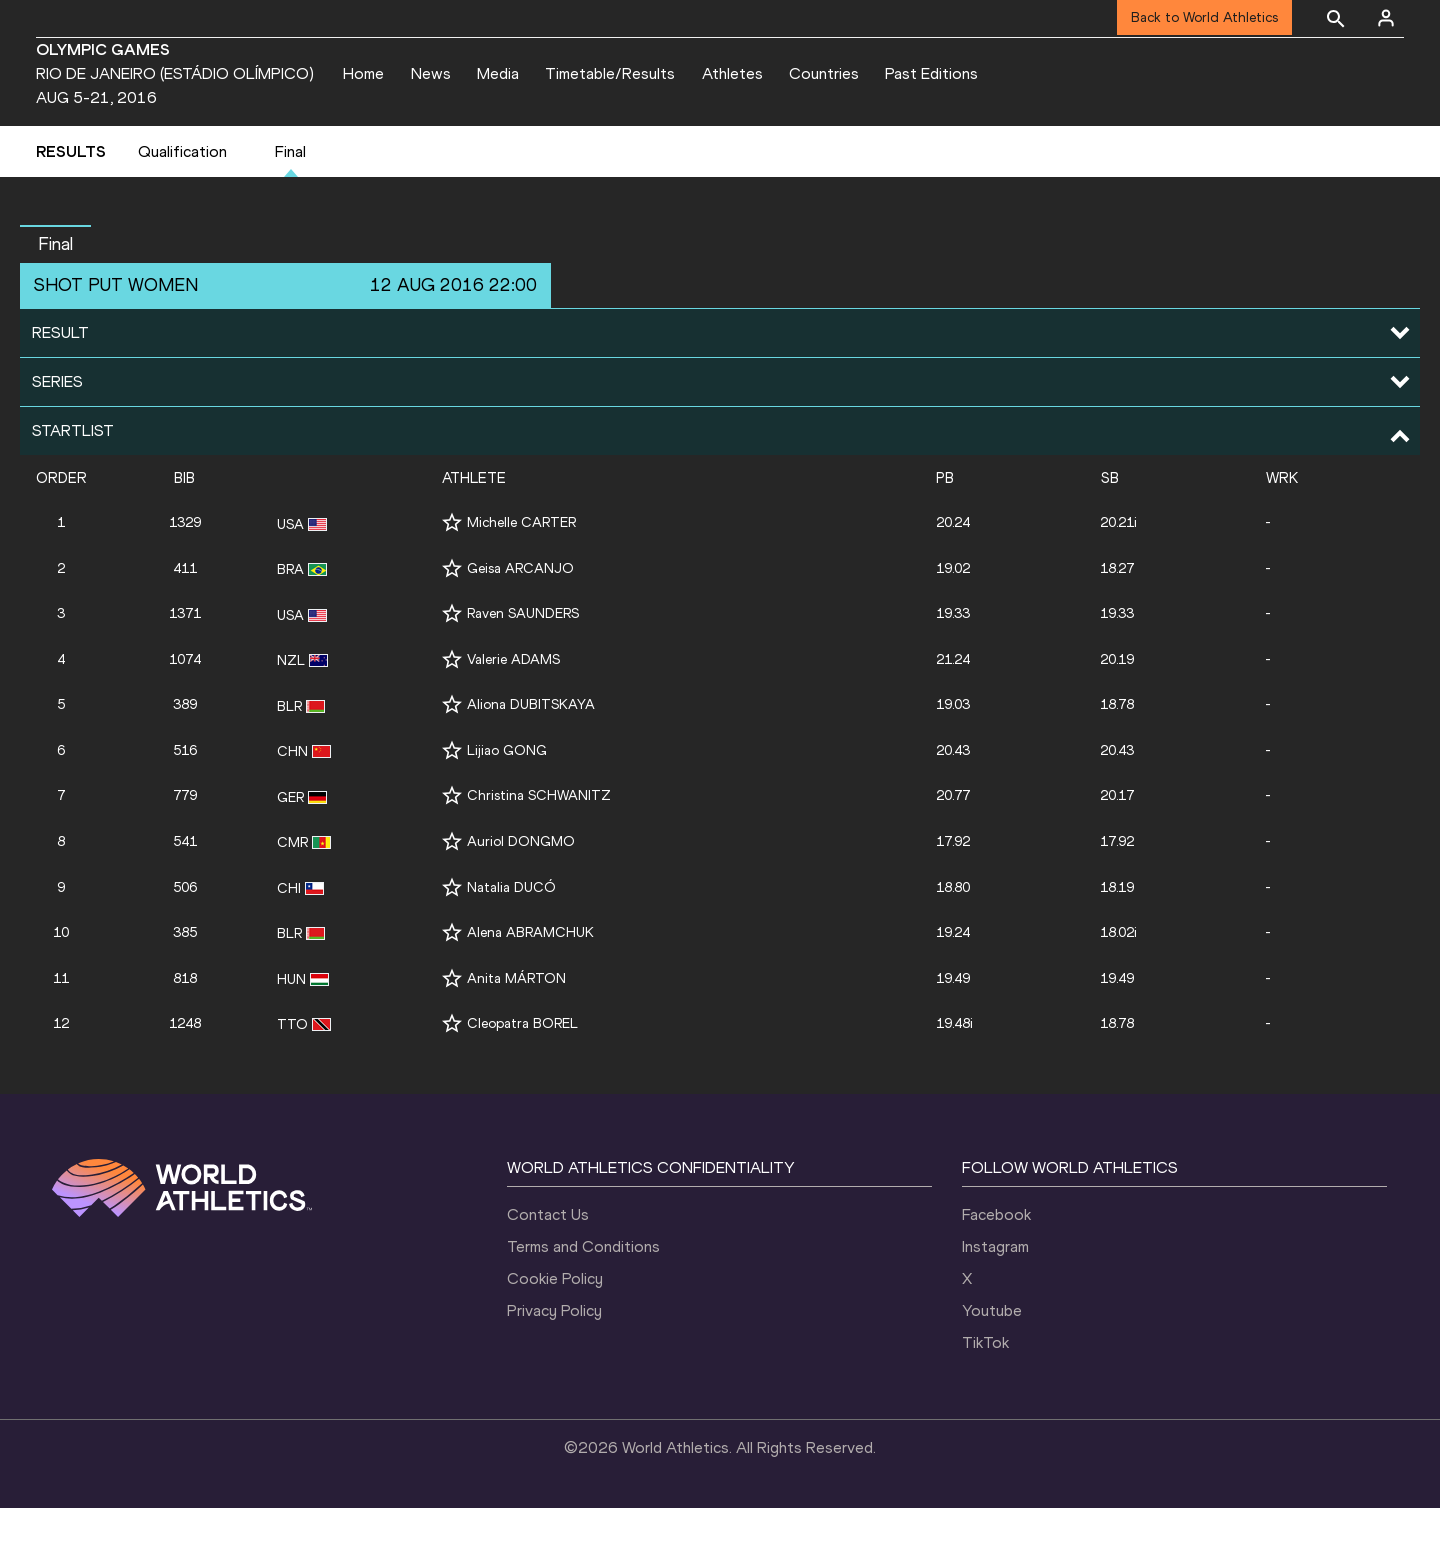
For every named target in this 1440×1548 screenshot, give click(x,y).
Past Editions (931, 73)
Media (498, 73)
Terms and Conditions (583, 1286)
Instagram (995, 1286)
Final (290, 191)
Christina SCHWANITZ (539, 836)
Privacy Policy (554, 1350)
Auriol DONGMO (521, 881)
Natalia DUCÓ (511, 927)
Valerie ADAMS (513, 699)
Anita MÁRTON (516, 1018)
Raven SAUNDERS (523, 654)
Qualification (182, 191)
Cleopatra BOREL (522, 1063)
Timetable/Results (610, 73)
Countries (824, 73)
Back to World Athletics (1204, 17)
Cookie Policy (555, 1318)
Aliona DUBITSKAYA (531, 745)
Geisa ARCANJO (520, 608)
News (431, 73)
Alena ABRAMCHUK (530, 972)
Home (363, 73)
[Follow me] (452, 563)
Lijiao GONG (507, 790)
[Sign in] (1386, 18)
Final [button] (55, 284)
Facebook (996, 1254)
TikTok (985, 1382)
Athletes (732, 73)
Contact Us (548, 1254)
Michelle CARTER (521, 563)
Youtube (992, 1350)
